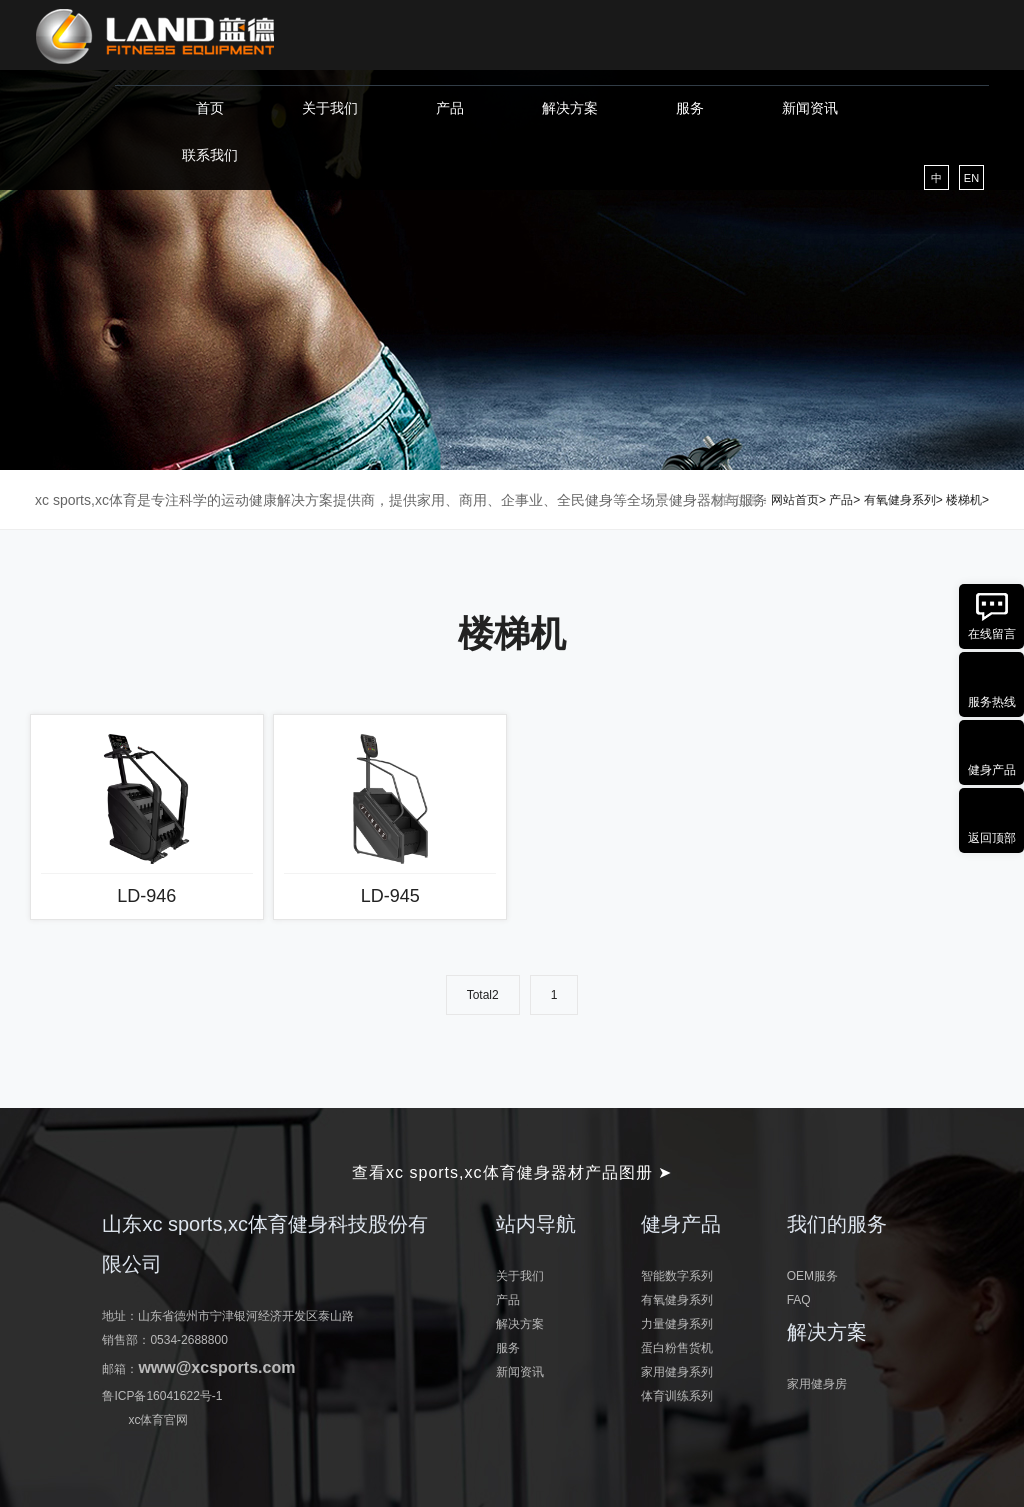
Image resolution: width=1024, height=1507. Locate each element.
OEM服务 (812, 1276)
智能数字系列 (677, 1276)
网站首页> (798, 500)
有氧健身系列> (903, 500)
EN (971, 178)
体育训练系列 (677, 1396)
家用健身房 (817, 1384)
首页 (210, 108)
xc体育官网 (158, 1420)
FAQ (799, 1300)
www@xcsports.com (216, 1367)
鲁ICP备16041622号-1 (162, 1396)
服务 (690, 108)
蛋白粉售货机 (677, 1348)
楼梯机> (967, 500)
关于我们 (330, 108)
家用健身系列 (677, 1372)
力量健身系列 (677, 1324)
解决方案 (570, 108)
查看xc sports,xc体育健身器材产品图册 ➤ (512, 1172)
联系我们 (210, 155)
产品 (450, 108)
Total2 (483, 995)
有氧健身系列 (677, 1300)
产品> (844, 500)
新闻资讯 (810, 108)
